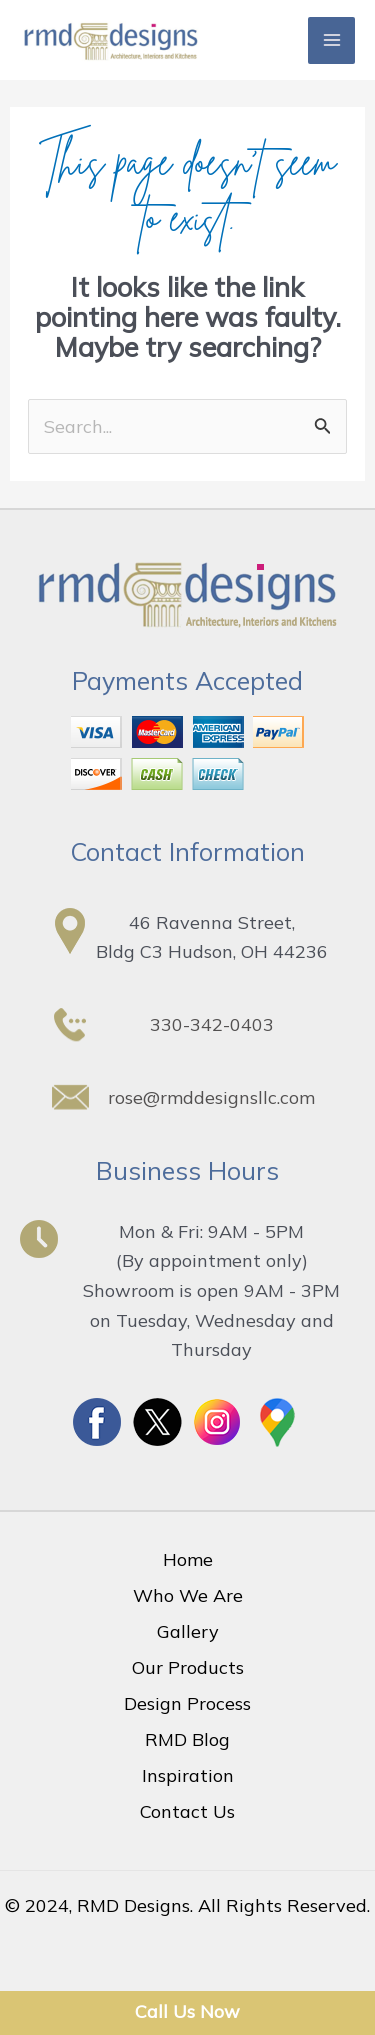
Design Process (187, 1703)
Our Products (188, 1667)
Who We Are (188, 1595)
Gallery (188, 1631)
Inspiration (188, 1775)
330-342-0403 (212, 1024)
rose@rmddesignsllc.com (211, 1097)
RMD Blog (187, 1739)
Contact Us (187, 1811)
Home (188, 1559)
